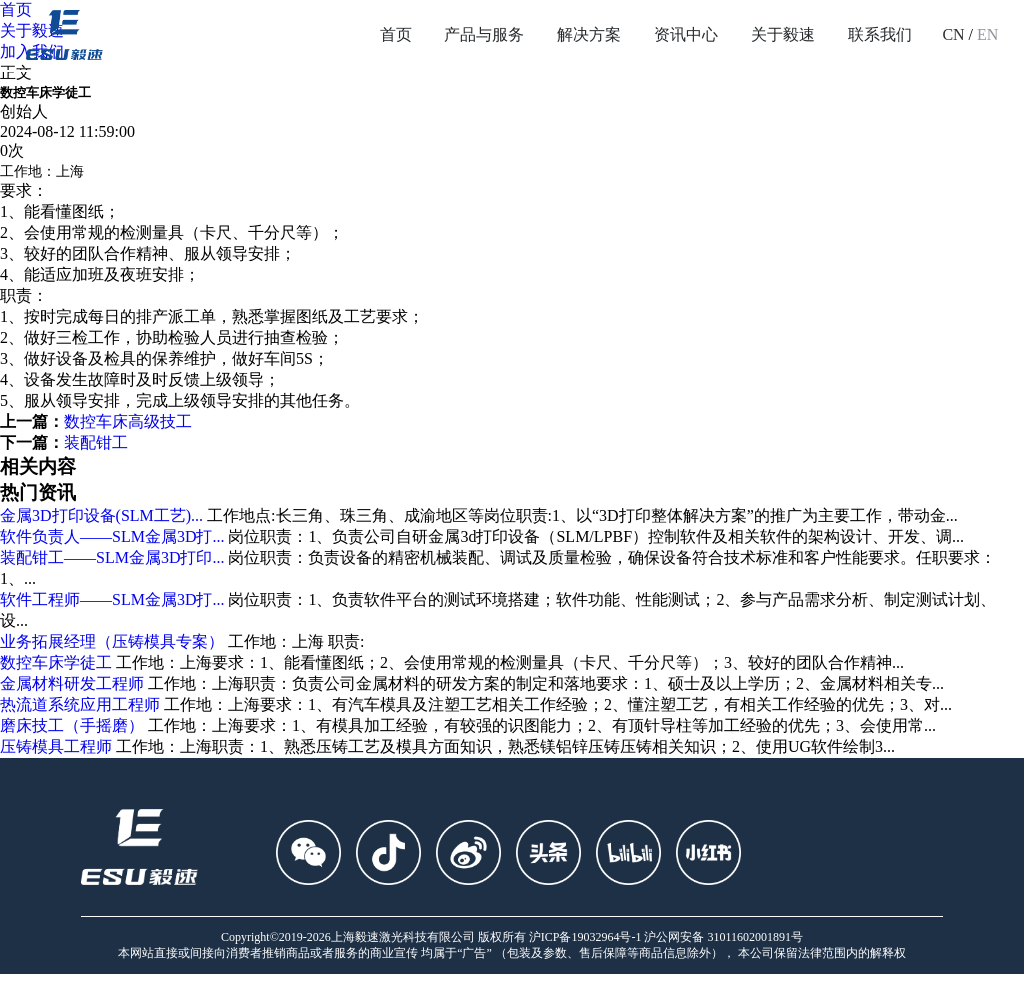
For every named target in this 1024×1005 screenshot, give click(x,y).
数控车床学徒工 (56, 662)
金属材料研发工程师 (72, 683)
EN (987, 34)
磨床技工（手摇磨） (72, 725)
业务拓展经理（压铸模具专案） (112, 641)
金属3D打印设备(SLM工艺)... (101, 515)
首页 (396, 34)
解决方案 (589, 34)
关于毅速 (783, 34)
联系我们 (880, 34)
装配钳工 (96, 442)
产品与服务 (484, 34)
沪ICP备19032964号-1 (585, 937)
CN (953, 34)
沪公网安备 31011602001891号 (723, 937)
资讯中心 (686, 34)
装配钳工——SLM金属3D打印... (112, 557)
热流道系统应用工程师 (80, 704)
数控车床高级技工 (128, 421)
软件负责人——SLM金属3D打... (112, 536)
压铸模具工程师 (56, 746)
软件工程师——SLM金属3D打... (112, 599)
